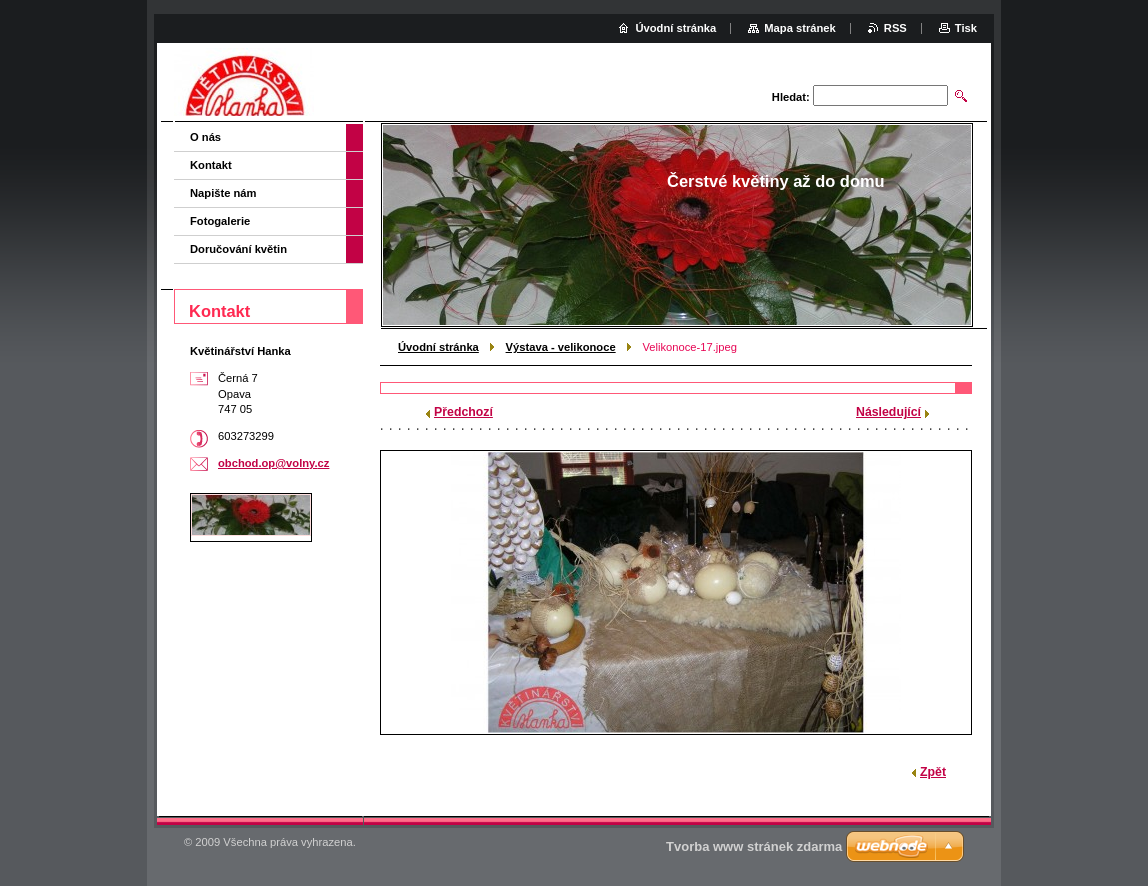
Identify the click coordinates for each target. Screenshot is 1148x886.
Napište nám (223, 193)
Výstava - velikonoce (561, 347)
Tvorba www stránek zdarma (754, 846)
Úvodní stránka (438, 347)
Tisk (966, 28)
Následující (888, 412)
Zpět (933, 772)
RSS (895, 28)
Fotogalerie (220, 221)
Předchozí (463, 412)
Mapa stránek (800, 28)
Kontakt (211, 165)
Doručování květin (238, 249)
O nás (205, 137)
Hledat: (791, 97)
